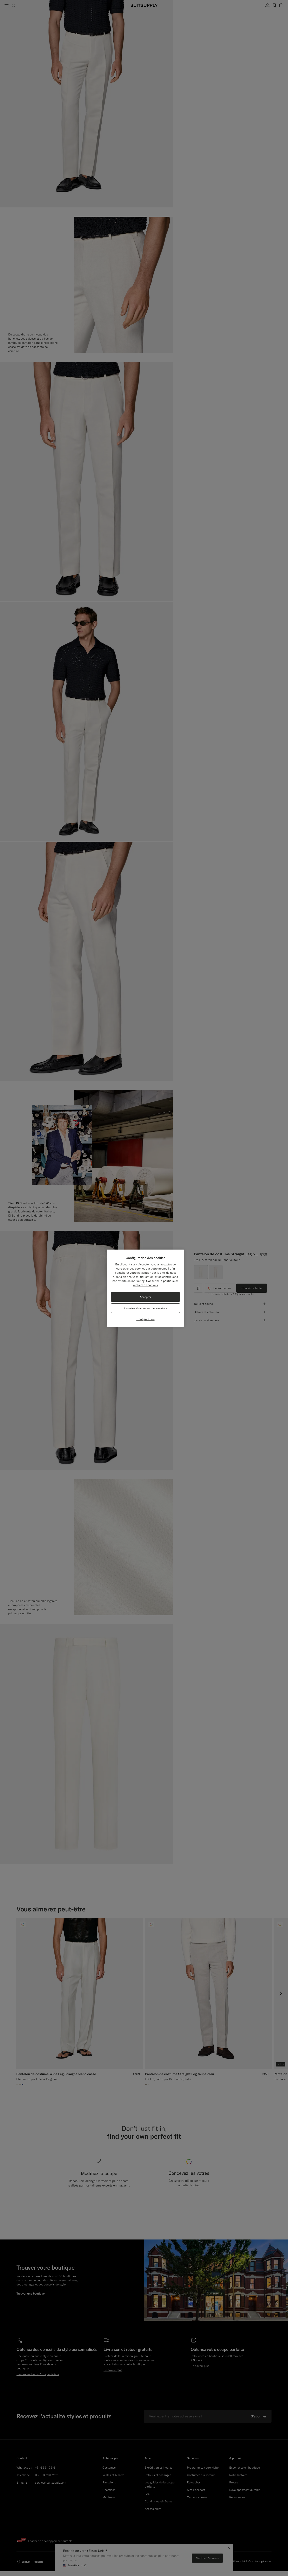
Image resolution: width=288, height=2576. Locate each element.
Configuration (145, 1319)
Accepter (145, 1297)
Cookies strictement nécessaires (145, 1308)
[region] (145, 1288)
